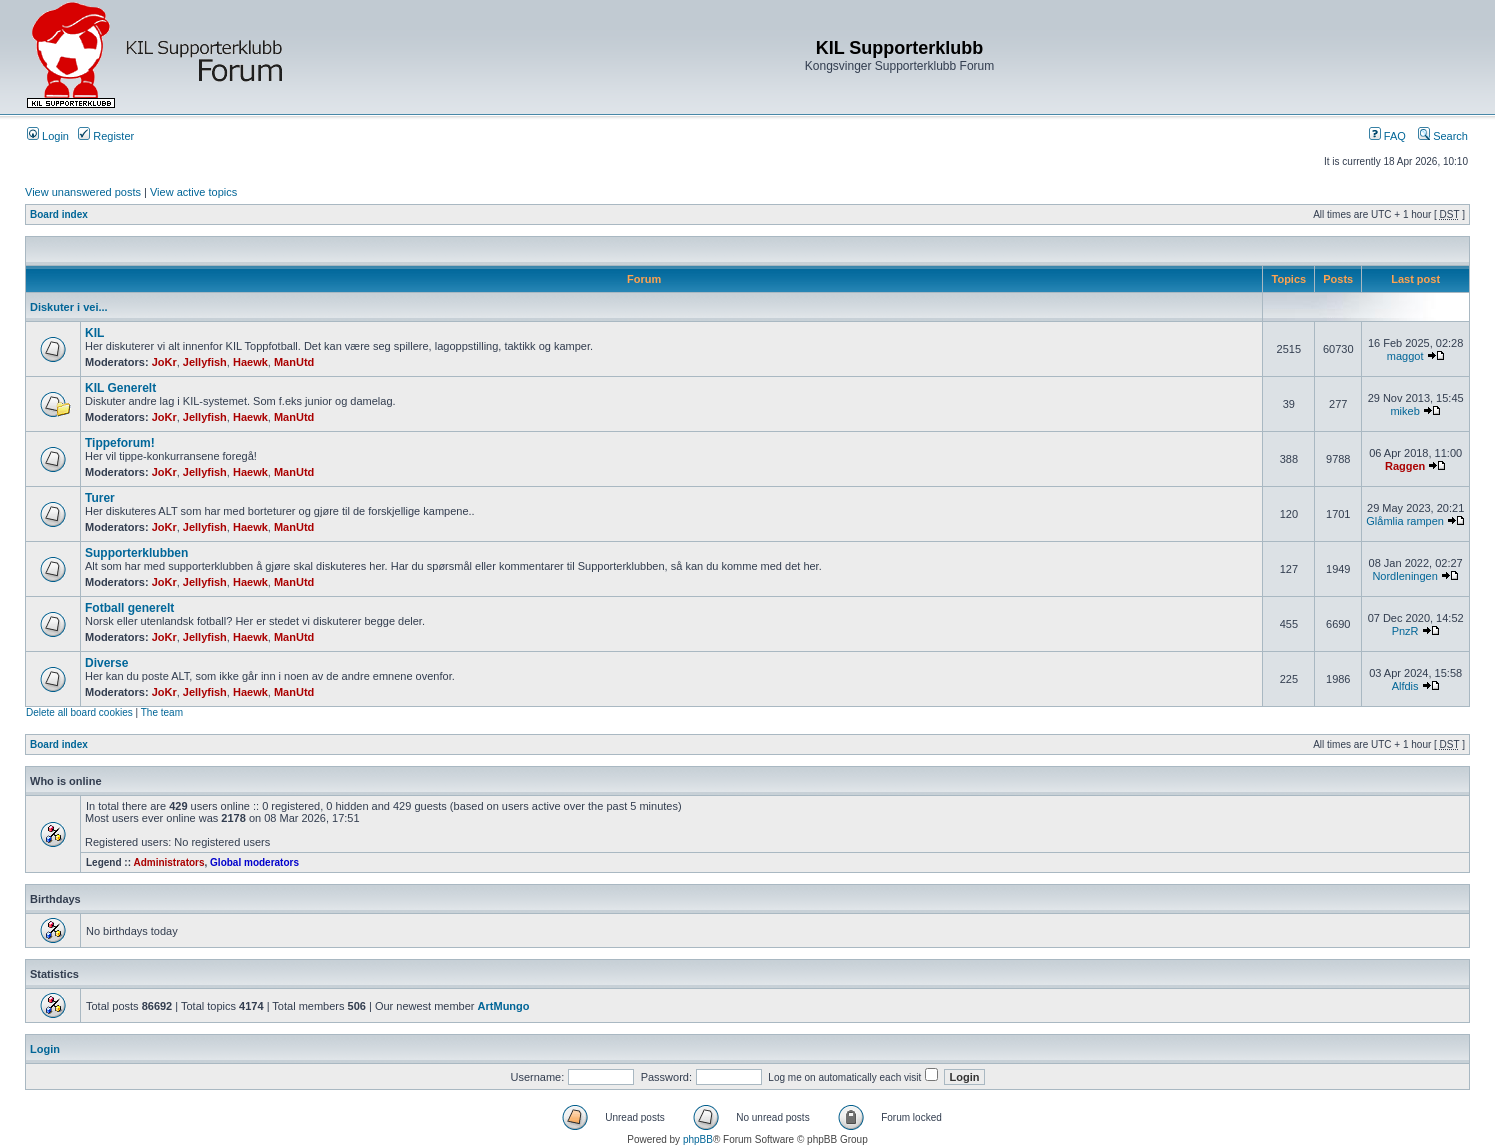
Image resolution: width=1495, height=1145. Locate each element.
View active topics (193, 192)
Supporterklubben (136, 553)
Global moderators (254, 862)
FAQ (1387, 136)
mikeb (1404, 411)
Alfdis (1405, 686)
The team (162, 712)
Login (48, 136)
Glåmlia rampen (1405, 521)
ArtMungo (504, 1006)
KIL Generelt (120, 388)
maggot (1405, 356)
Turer (100, 498)
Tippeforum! (120, 443)
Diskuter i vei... (69, 307)
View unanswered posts (83, 192)
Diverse (106, 663)
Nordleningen (1404, 576)
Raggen (1405, 466)
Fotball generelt (129, 608)
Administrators (168, 862)
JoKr (164, 362)
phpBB (698, 1139)
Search (1443, 136)
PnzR (1405, 631)
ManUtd (294, 362)
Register (106, 136)
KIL (94, 333)
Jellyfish (205, 362)
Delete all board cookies (79, 712)
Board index (59, 214)
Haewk (250, 362)
